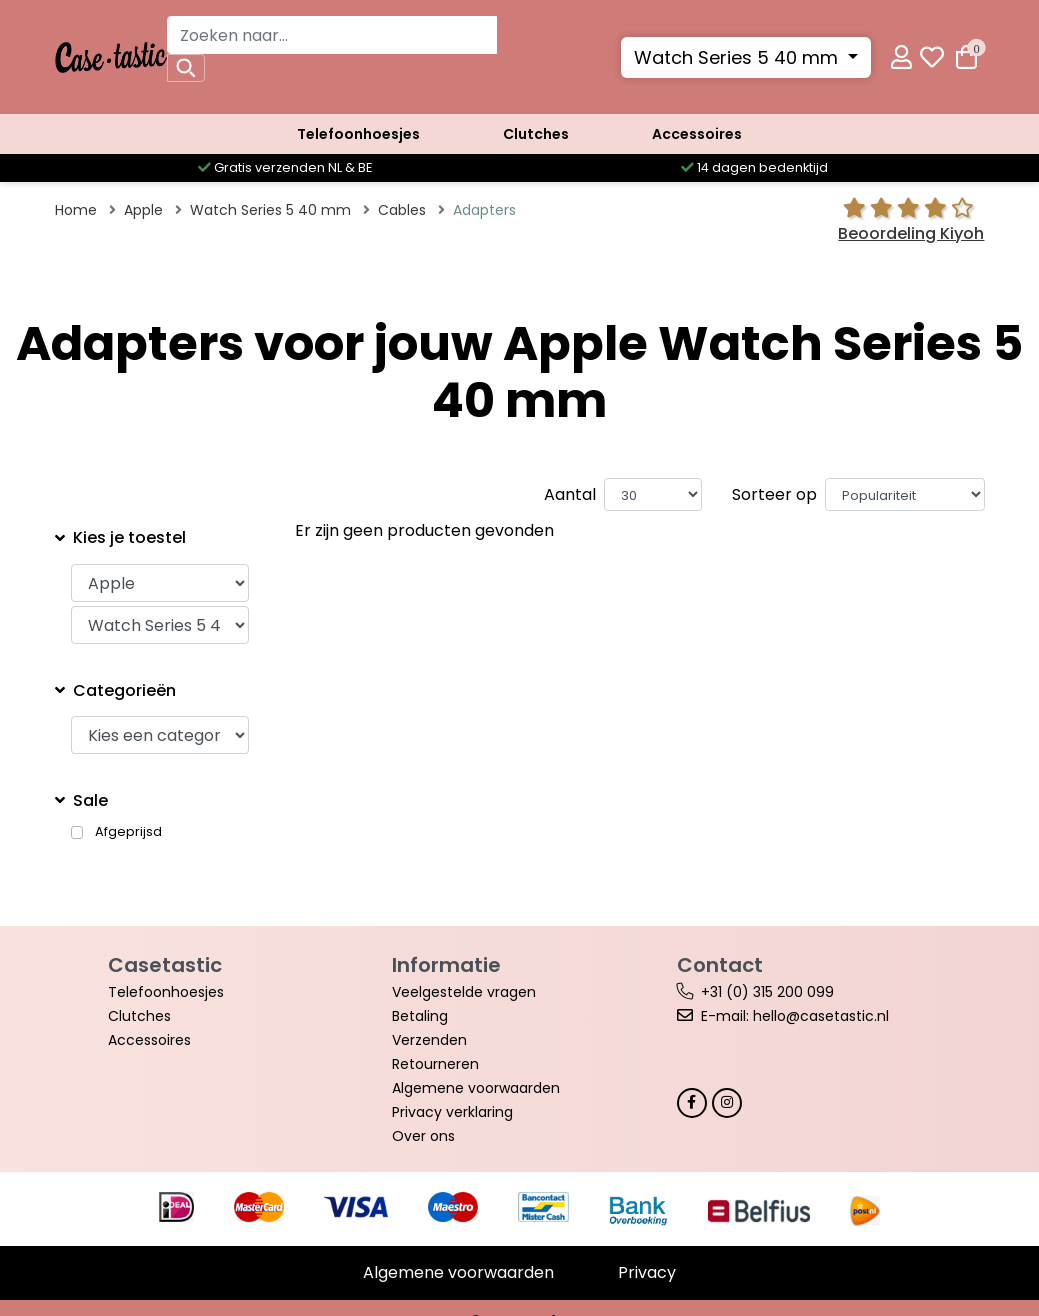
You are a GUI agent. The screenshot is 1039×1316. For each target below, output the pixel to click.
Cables (402, 210)
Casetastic (165, 965)
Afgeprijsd (128, 832)
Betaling (420, 1016)
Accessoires (697, 134)
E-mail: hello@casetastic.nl (795, 1016)
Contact (720, 965)
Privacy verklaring (452, 1112)
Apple (143, 210)
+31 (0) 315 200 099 (767, 992)
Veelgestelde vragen (464, 992)
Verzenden (429, 1040)
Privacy (647, 1272)
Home (76, 210)
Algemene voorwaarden (476, 1088)
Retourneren (435, 1064)
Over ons (423, 1136)
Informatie (446, 965)
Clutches (536, 134)
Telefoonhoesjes (358, 134)
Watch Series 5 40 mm (738, 57)
